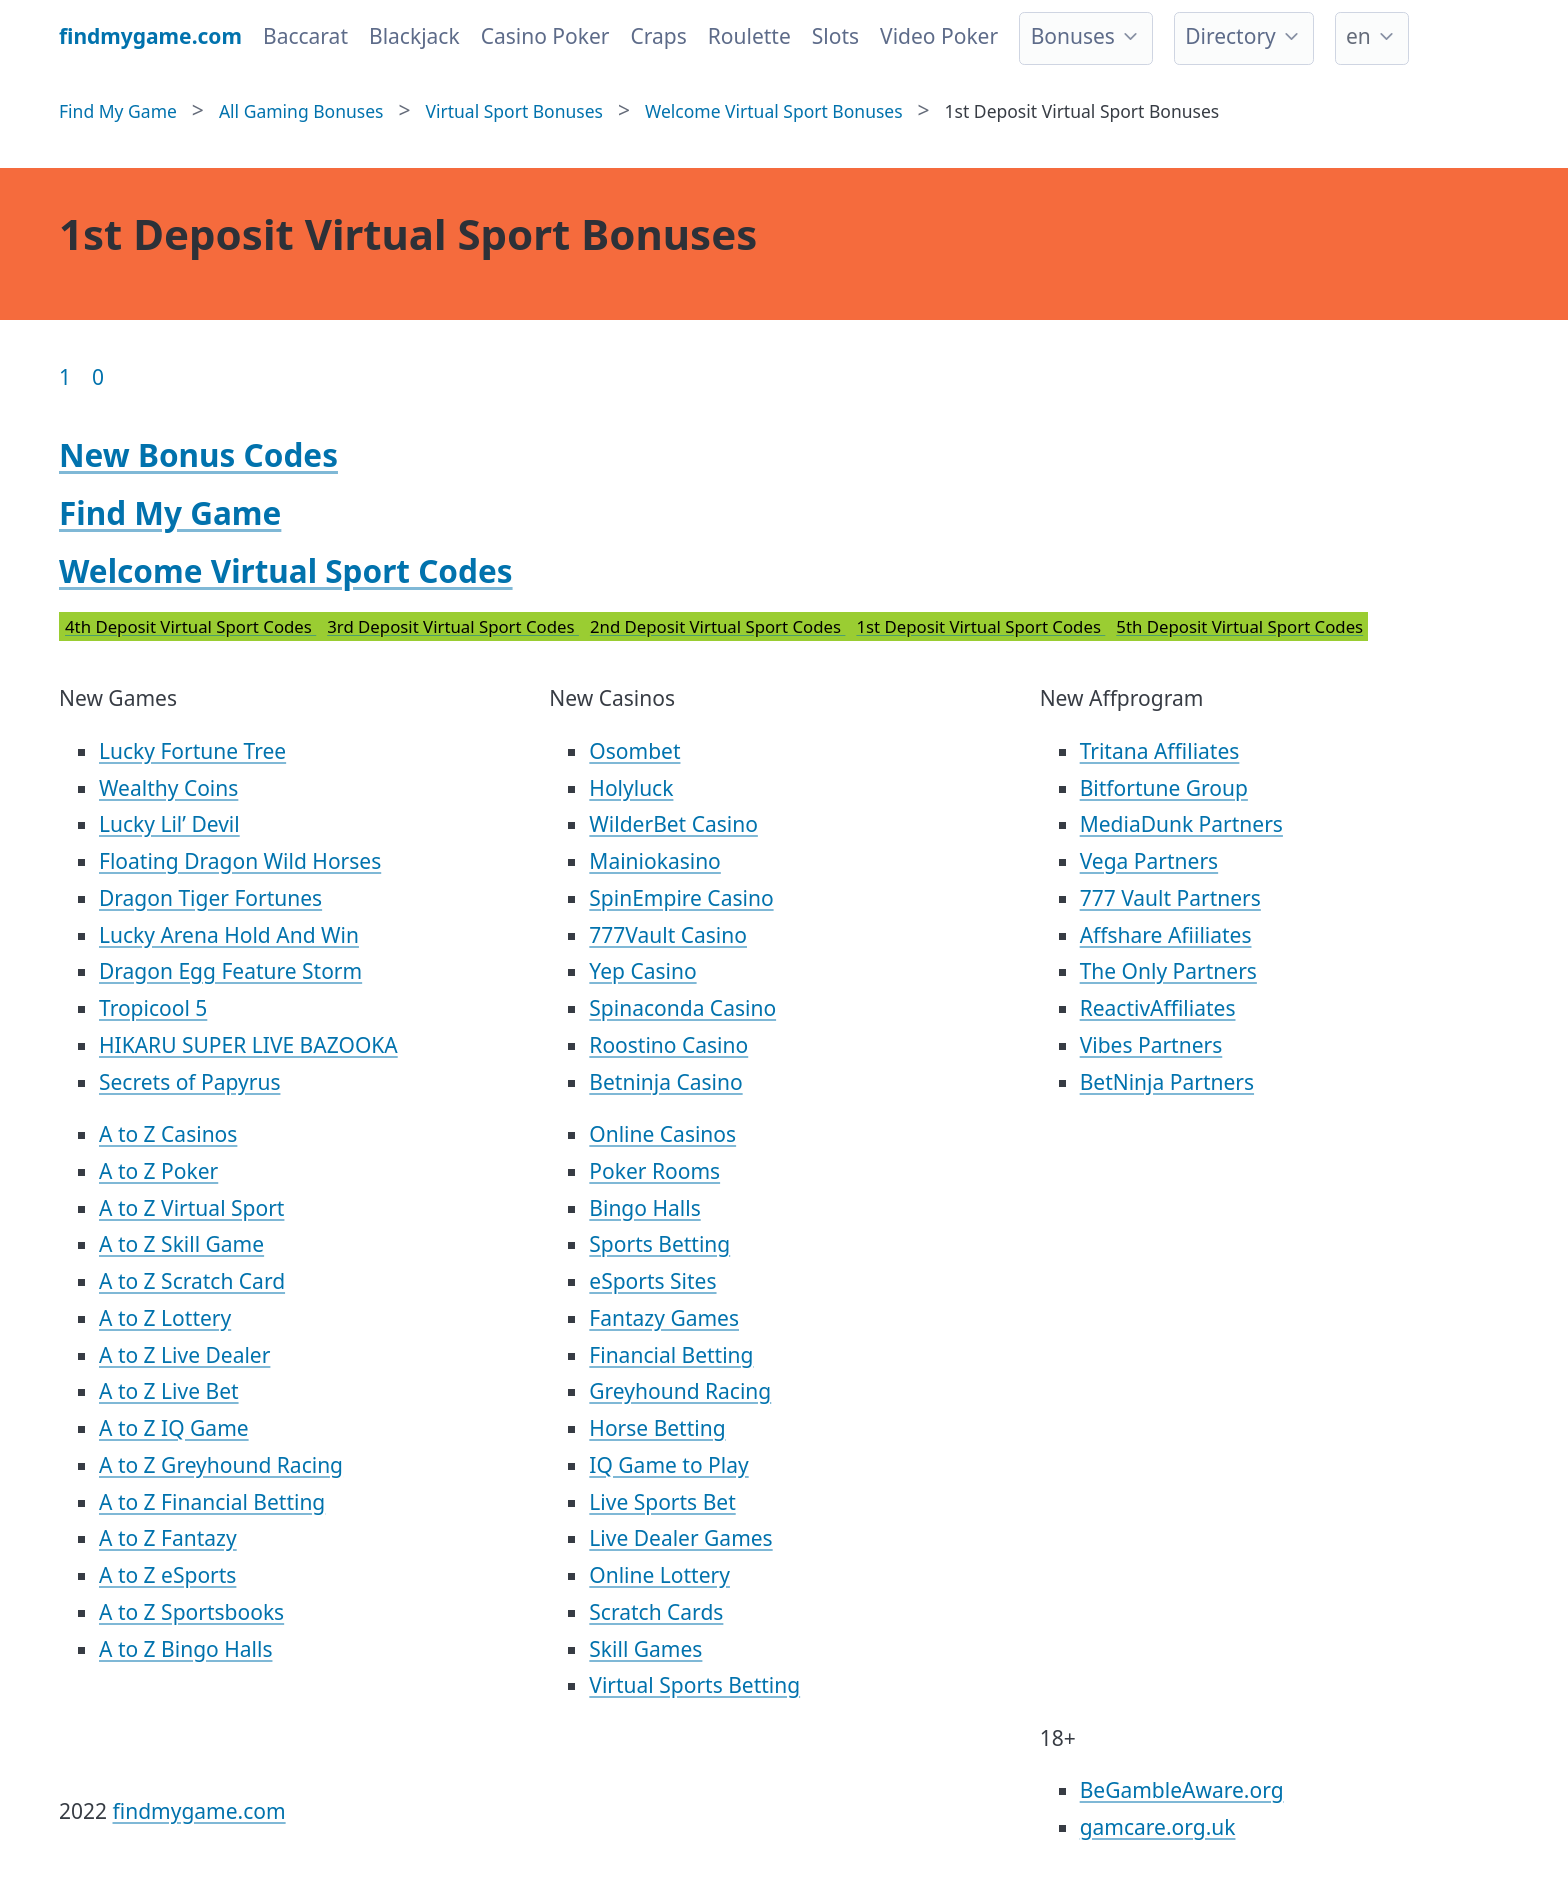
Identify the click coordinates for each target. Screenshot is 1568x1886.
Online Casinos (662, 1134)
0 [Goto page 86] (98, 377)
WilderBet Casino (673, 824)
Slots (835, 36)
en (1358, 36)
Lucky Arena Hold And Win (229, 935)
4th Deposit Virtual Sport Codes (190, 626)
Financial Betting (671, 1355)
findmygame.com (199, 1811)
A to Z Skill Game (181, 1244)
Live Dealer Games (680, 1538)
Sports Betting (659, 1244)
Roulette (749, 36)
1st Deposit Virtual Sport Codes (980, 626)
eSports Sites (652, 1281)
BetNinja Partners (1167, 1082)
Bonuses (1073, 36)
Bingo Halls (644, 1208)
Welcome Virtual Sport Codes (286, 570)
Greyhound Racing (680, 1391)
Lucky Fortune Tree (192, 751)
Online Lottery (659, 1575)
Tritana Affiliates (1160, 751)
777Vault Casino (668, 935)
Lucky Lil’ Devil (169, 824)
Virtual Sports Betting (694, 1685)
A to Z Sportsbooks (191, 1612)
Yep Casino (642, 971)
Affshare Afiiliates (1166, 935)
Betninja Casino (665, 1082)
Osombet (634, 751)
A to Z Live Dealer (184, 1355)
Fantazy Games (664, 1318)
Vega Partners (1149, 861)
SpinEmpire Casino (681, 898)
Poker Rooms (654, 1171)
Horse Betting (657, 1428)
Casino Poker (545, 36)
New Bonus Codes (198, 454)
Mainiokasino (655, 861)
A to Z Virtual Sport (191, 1208)
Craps (658, 36)
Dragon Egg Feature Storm (230, 971)
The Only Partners (1168, 971)
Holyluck (631, 788)
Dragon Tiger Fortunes (210, 898)
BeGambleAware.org (1182, 1790)
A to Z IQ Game (174, 1428)
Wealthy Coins (168, 788)
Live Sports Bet (662, 1502)
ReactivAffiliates (1158, 1008)
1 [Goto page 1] (65, 377)
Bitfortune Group (1164, 788)
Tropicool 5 (153, 1008)
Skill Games (645, 1649)
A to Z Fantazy (168, 1538)
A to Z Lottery (165, 1318)
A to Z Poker (158, 1171)
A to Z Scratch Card (192, 1281)
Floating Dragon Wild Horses (240, 861)
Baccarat (305, 36)
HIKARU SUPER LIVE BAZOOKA (248, 1045)
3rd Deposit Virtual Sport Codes (453, 626)
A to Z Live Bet (169, 1391)
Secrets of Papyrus (189, 1082)
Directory (1230, 36)
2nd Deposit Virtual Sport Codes (717, 626)
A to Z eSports (167, 1575)
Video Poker (939, 36)
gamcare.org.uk (1158, 1827)
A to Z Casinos (168, 1134)
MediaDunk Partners (1181, 824)
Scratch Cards (656, 1612)
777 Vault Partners (1170, 898)
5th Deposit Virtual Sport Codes (1239, 626)
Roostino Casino (668, 1045)
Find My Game (170, 512)
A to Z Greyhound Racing (221, 1465)
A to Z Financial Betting (212, 1502)
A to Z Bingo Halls (185, 1649)
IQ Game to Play (668, 1465)
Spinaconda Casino (682, 1008)
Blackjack (414, 36)
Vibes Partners (1151, 1045)
